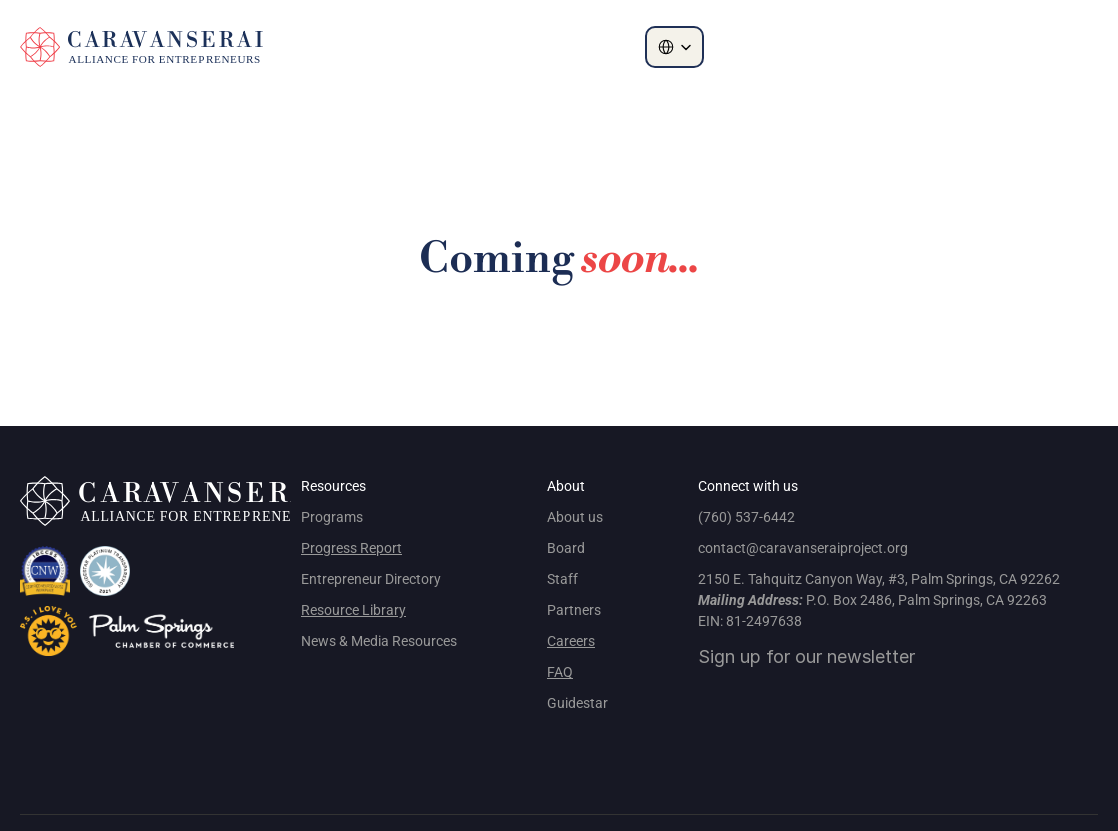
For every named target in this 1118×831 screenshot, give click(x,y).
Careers (571, 641)
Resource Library (353, 610)
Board (566, 548)
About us (575, 517)
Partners (574, 610)
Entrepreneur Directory (371, 579)
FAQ (560, 672)
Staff (562, 579)
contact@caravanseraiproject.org (803, 548)
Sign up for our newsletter (806, 656)
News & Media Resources (379, 641)
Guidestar (577, 703)
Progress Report (351, 548)
